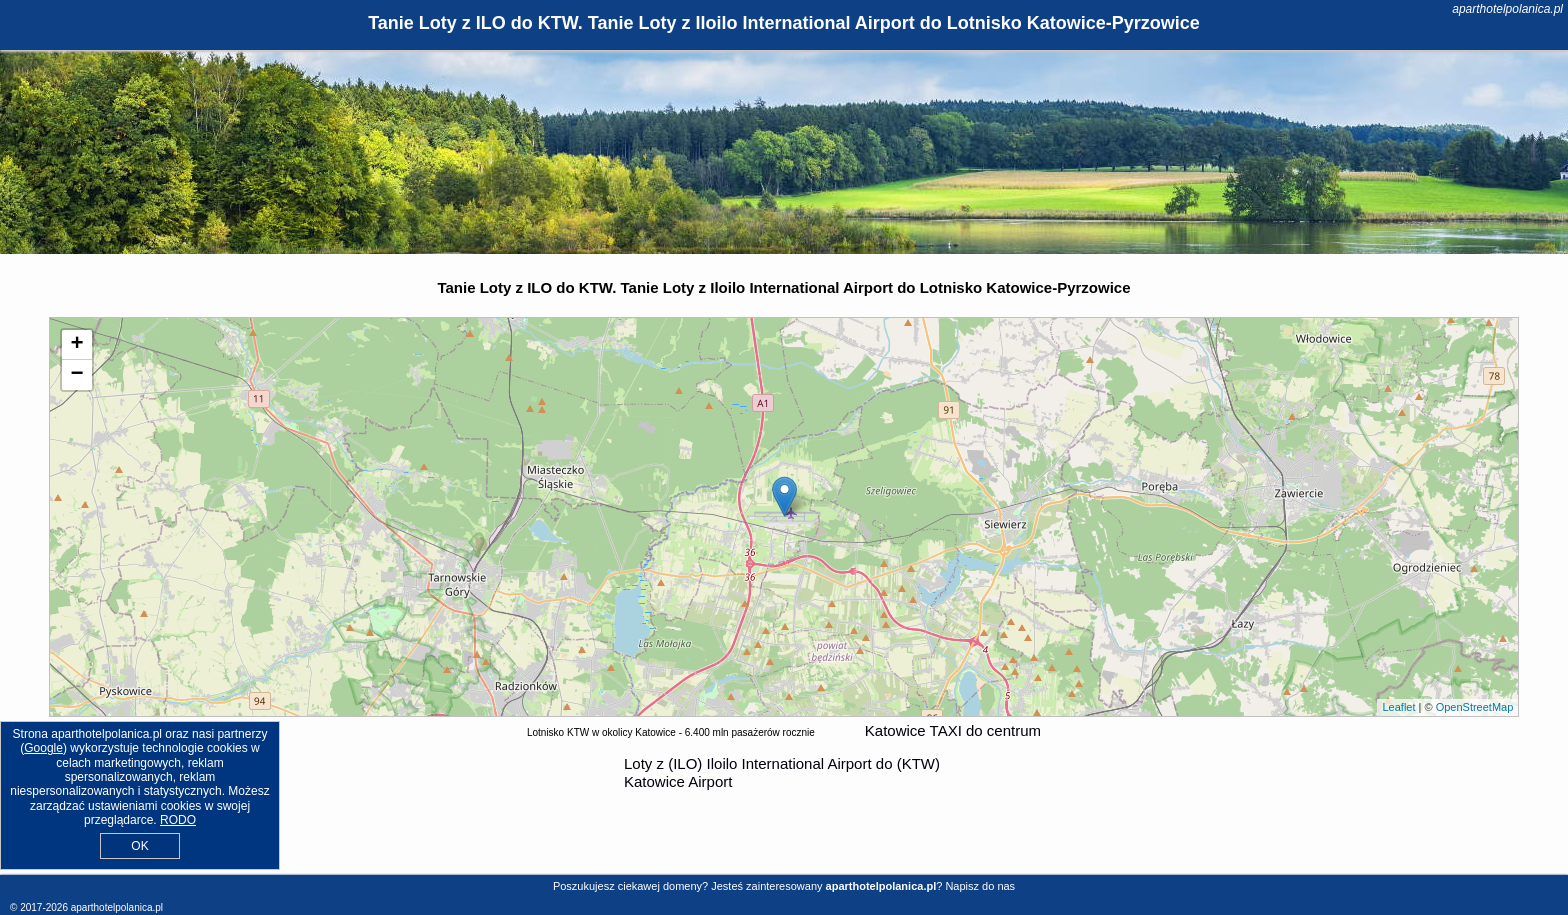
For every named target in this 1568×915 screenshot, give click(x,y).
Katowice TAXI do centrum (953, 730)
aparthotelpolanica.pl (1507, 9)
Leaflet (1398, 707)
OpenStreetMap (1475, 707)
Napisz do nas (980, 886)
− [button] (77, 375)
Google (43, 748)
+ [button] (77, 345)
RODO (178, 820)
